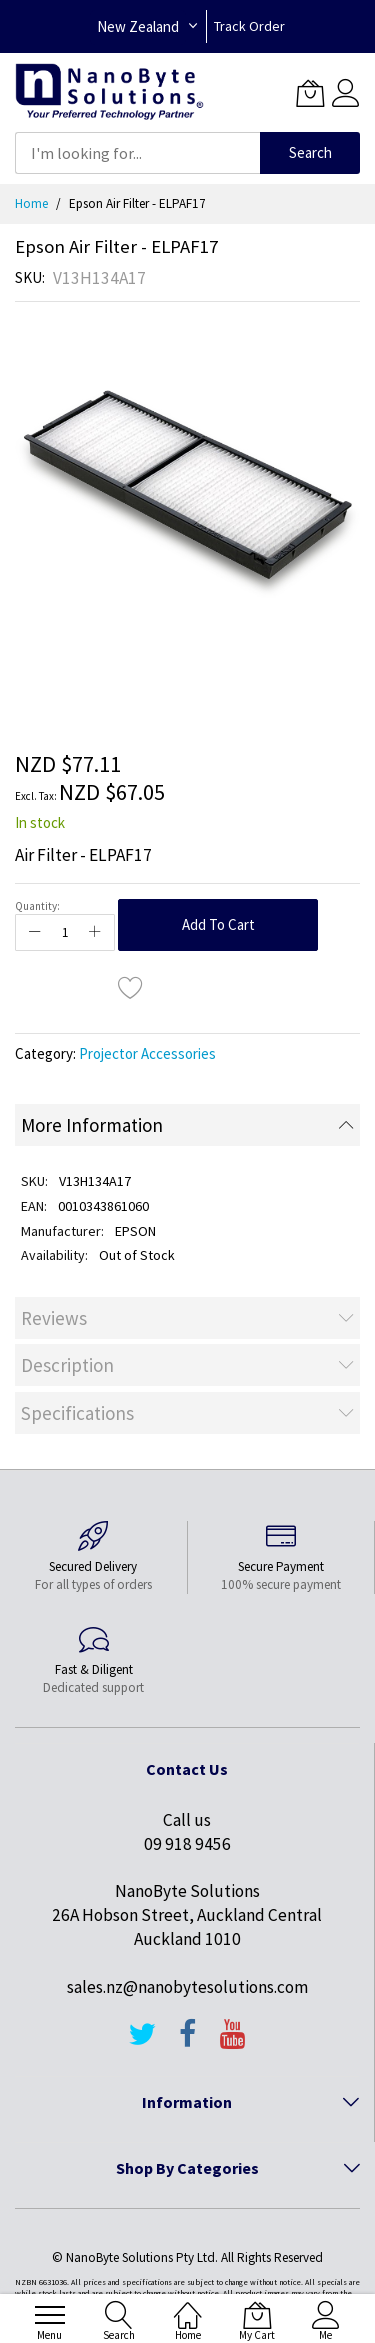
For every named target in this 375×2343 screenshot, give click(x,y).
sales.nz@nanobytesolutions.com (187, 1987)
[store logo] (109, 92)
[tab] (187, 1125)
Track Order (249, 26)
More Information (92, 1125)
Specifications (77, 1413)
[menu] (50, 2315)
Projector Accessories (147, 1053)
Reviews (54, 1318)
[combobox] (137, 153)
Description (67, 1365)
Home (31, 203)
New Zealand (138, 26)
